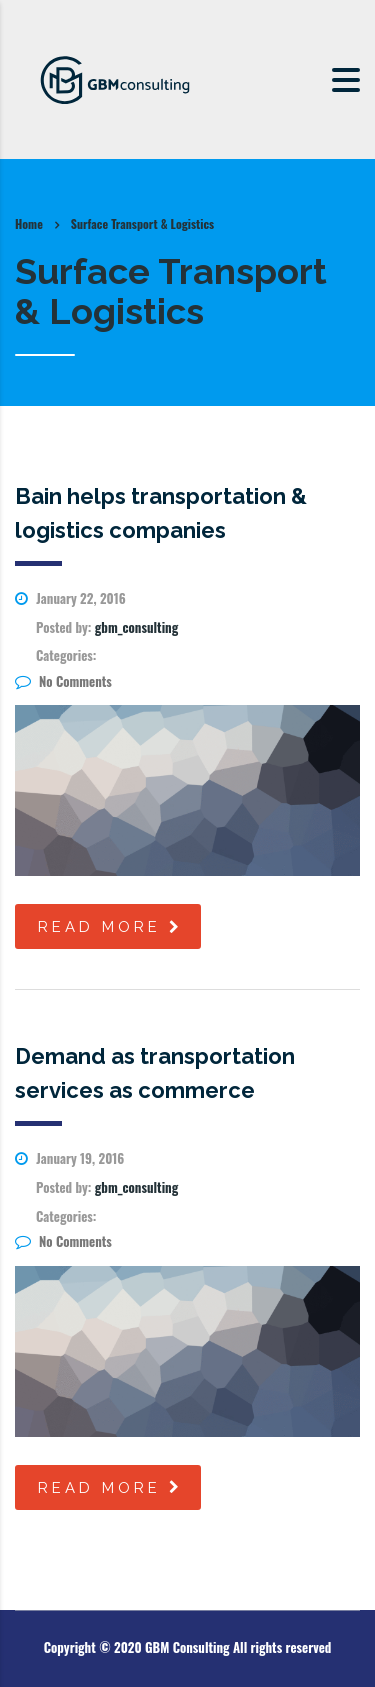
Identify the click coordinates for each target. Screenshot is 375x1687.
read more (110, 927)
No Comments (63, 681)
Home (29, 223)
